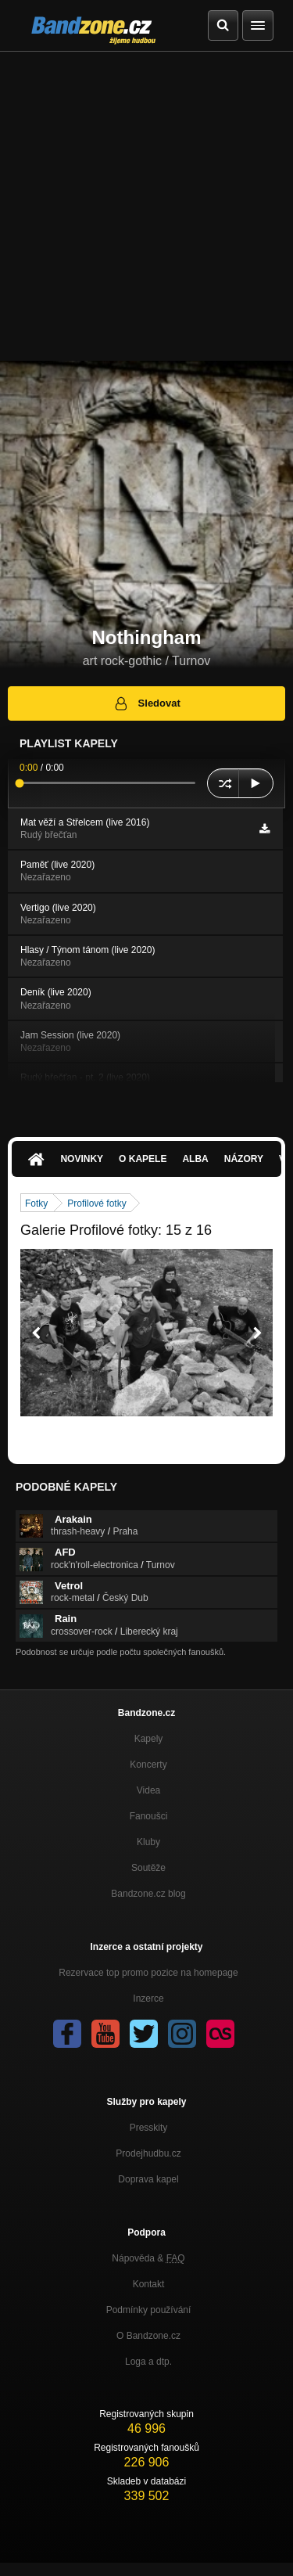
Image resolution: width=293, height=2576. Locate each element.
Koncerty (148, 1764)
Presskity (149, 2127)
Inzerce (148, 1998)
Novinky (81, 1158)
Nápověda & (148, 2258)
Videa (148, 1790)
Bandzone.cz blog (148, 1893)
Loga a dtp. (148, 2361)
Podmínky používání (148, 2309)
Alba (195, 1158)
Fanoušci (149, 1816)
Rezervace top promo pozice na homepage (148, 1972)
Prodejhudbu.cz (148, 2153)
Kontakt (149, 2284)
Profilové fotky (96, 1203)
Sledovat (146, 703)
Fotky (36, 1203)
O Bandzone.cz (148, 2335)
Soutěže (148, 1867)
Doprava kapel (148, 2179)
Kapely (148, 1738)
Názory (243, 1158)
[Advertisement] (146, 206)
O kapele (142, 1158)
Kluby (148, 1842)
